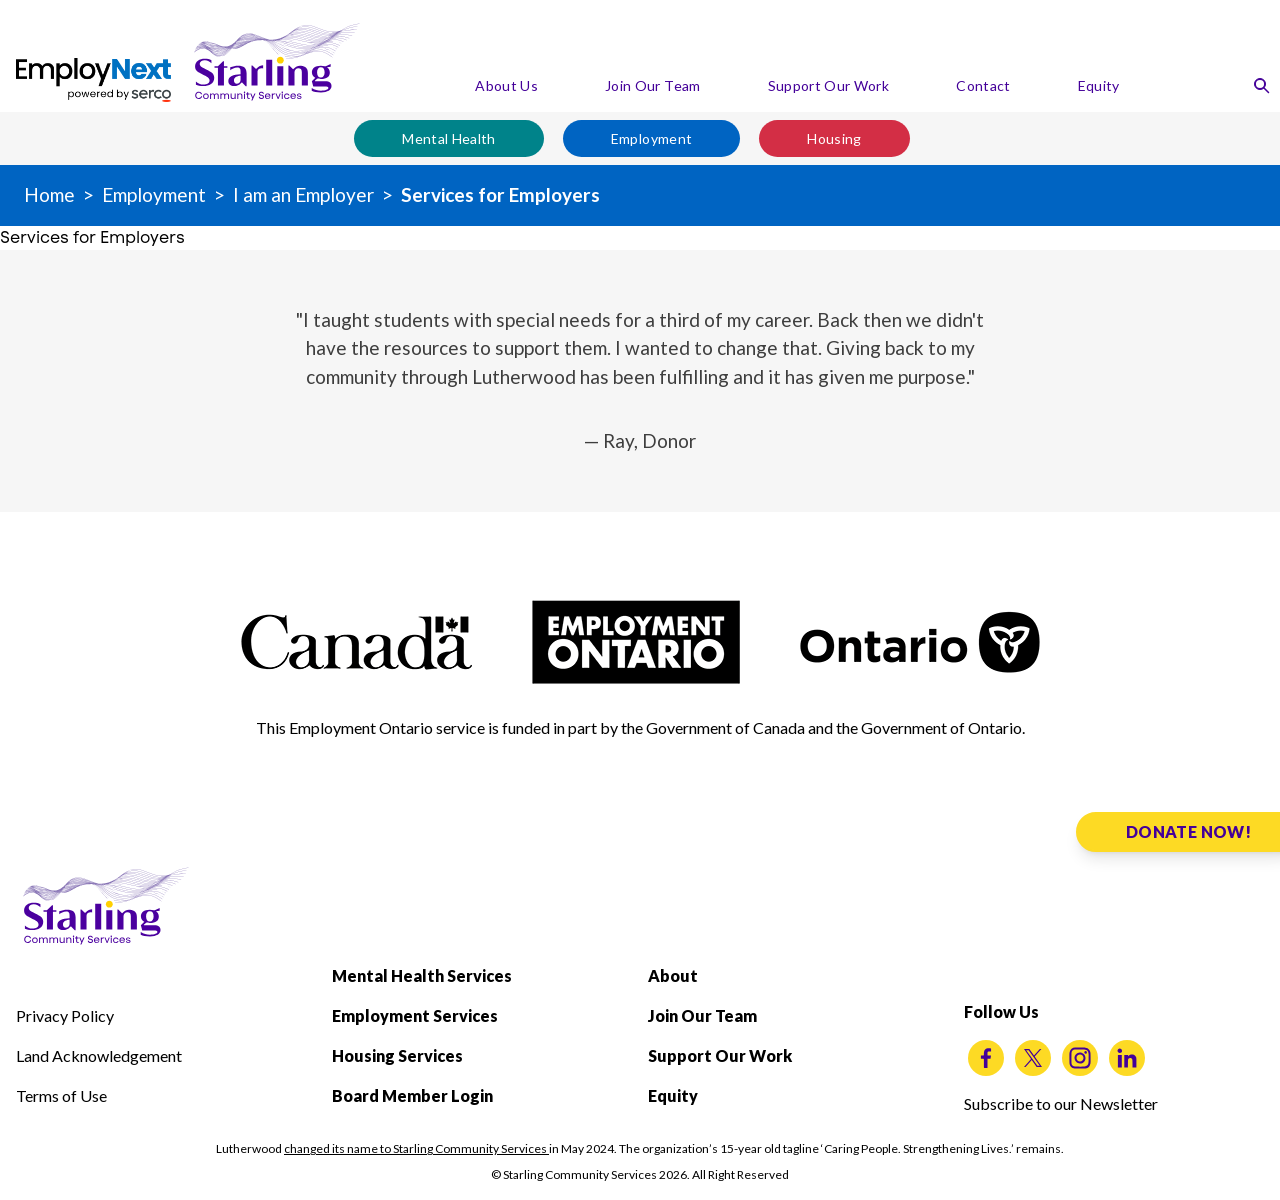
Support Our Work (829, 85)
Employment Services (415, 1015)
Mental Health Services (422, 975)
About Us (506, 85)
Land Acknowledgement (99, 1055)
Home (49, 194)
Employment (652, 138)
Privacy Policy (65, 1015)
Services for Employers (500, 194)
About (673, 975)
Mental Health (449, 138)
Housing (834, 138)
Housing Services (397, 1055)
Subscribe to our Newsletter (1061, 1103)
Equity (1099, 85)
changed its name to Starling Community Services (416, 1148)
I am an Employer (303, 194)
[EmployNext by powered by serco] (93, 80)
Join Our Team (653, 85)
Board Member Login (412, 1095)
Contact (983, 85)
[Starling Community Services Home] (277, 62)
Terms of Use (61, 1095)
